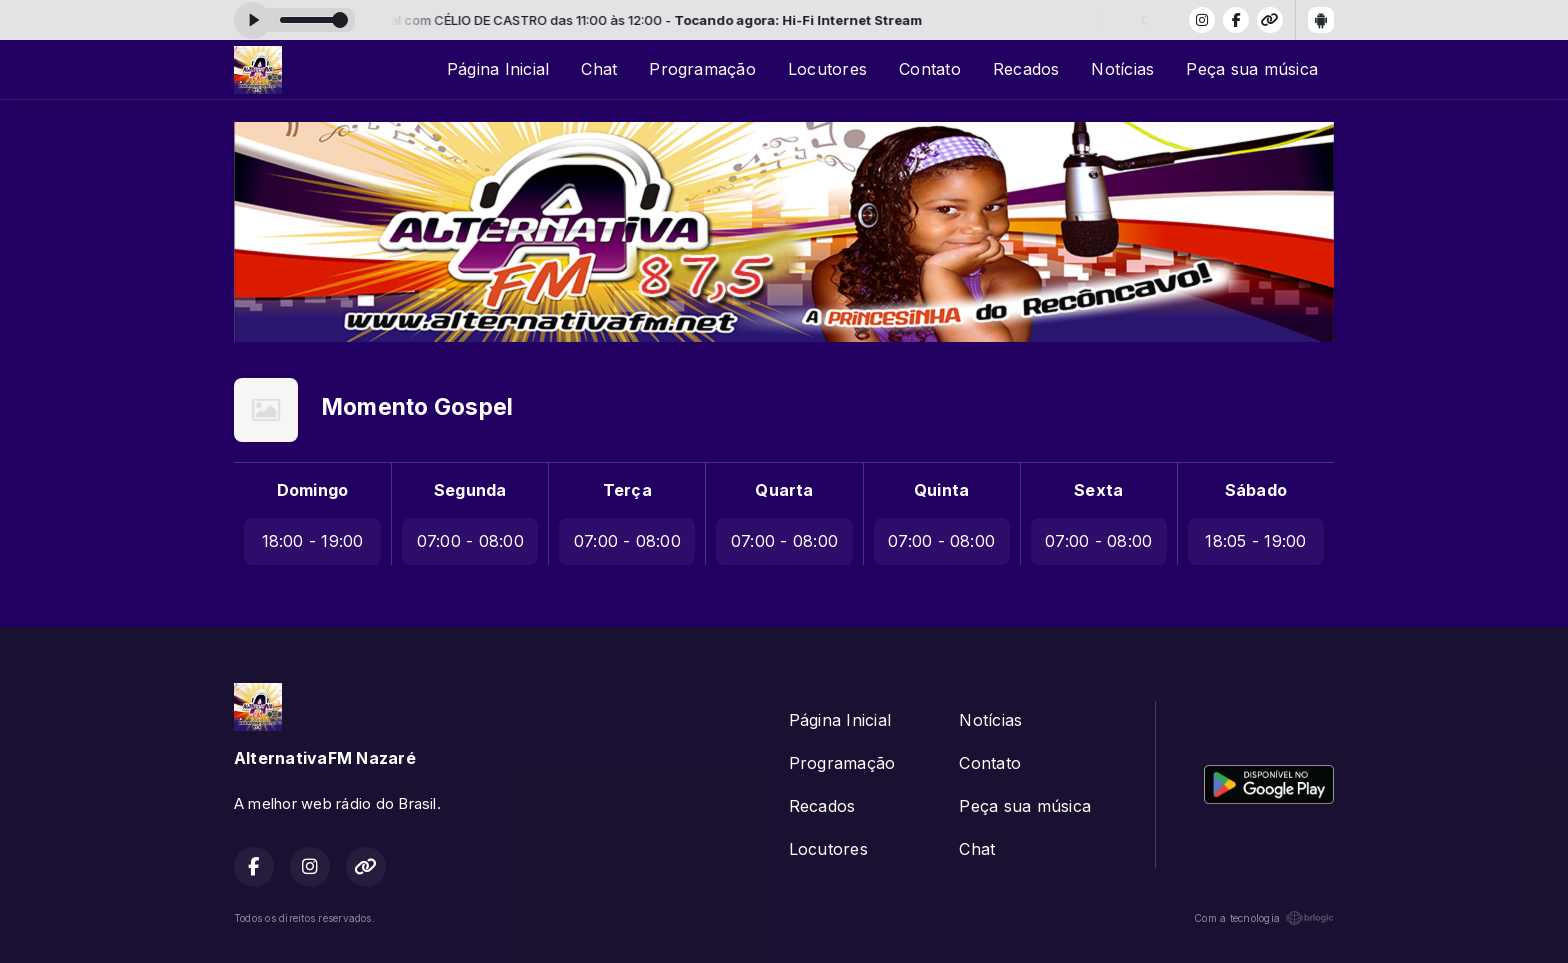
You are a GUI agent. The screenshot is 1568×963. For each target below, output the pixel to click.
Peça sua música (1252, 69)
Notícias (1122, 69)
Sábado (1256, 490)
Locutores (827, 69)
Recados (1026, 69)
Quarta (784, 490)
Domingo (313, 490)
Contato (930, 69)
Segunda (470, 490)
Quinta (941, 490)
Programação (702, 69)
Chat (599, 69)
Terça (627, 490)
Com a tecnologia (1264, 918)
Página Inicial (498, 69)
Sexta (1098, 490)
